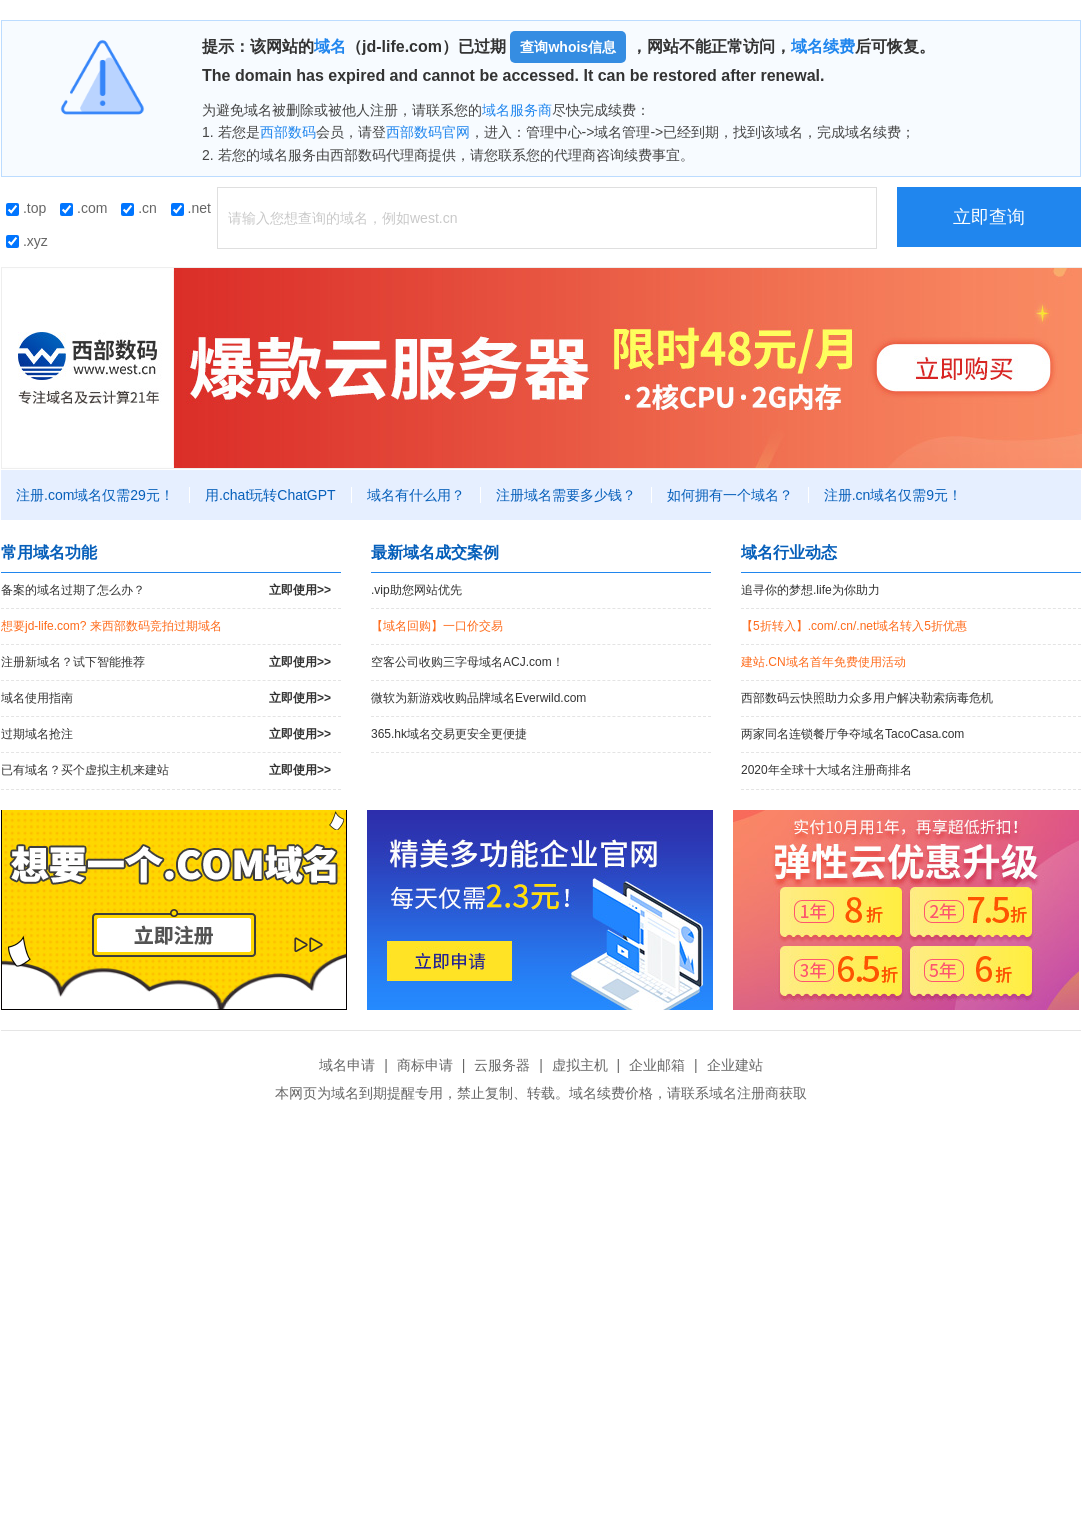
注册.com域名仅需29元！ (95, 495)
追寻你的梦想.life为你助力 (810, 590)
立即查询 (989, 217)
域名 (330, 46)
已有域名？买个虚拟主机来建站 (166, 770)
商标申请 (425, 1065)
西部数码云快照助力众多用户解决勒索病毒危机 (867, 698)
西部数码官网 (428, 132)
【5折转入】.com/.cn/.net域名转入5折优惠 (854, 626)
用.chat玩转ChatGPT (270, 495)
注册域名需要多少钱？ (566, 495)
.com (83, 208)
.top (26, 208)
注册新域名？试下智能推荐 (166, 662)
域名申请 (347, 1065)
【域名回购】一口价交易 (437, 626)
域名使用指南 (166, 698)
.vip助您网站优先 (416, 590)
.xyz (27, 241)
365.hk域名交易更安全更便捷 (449, 734)
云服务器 (502, 1065)
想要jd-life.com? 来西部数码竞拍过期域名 (111, 626)
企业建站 (735, 1065)
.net (191, 208)
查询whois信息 (568, 47)
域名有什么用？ (416, 495)
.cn (139, 208)
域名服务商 (517, 110)
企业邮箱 (657, 1065)
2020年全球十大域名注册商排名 (826, 770)
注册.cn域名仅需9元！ (893, 495)
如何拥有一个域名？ (730, 495)
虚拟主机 (580, 1065)
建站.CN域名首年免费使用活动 (823, 662)
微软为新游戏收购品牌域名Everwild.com (478, 698)
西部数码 (288, 132)
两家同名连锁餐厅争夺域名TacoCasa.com (852, 734)
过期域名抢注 (166, 734)
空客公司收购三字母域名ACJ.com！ (467, 662)
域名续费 (823, 46)
